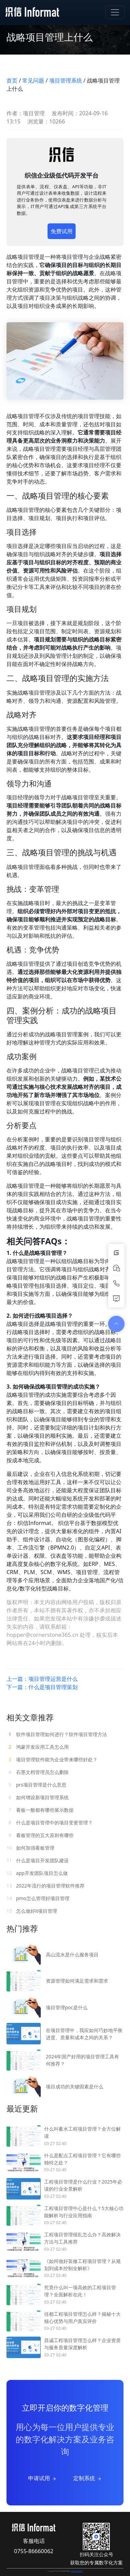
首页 (11, 80)
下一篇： (42, 1687)
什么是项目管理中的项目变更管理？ (49, 1822)
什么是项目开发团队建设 (37, 1860)
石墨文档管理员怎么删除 (37, 1772)
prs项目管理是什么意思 (36, 1784)
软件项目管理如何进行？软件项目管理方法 (56, 1734)
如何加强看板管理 (30, 1847)
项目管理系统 (65, 80)
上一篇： (42, 1679)
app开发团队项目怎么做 (37, 1873)
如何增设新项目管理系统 (37, 1797)
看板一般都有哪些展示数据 (40, 1809)
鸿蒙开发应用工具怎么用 (37, 1746)
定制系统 (87, 2478)
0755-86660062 (33, 2551)
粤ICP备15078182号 (77, 2571)
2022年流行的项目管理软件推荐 (45, 1885)
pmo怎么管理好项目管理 (37, 1898)
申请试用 (42, 2478)
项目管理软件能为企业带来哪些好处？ (52, 1759)
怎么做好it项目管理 (31, 1910)
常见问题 (33, 80)
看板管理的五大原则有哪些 (40, 1835)
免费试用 (62, 231)
